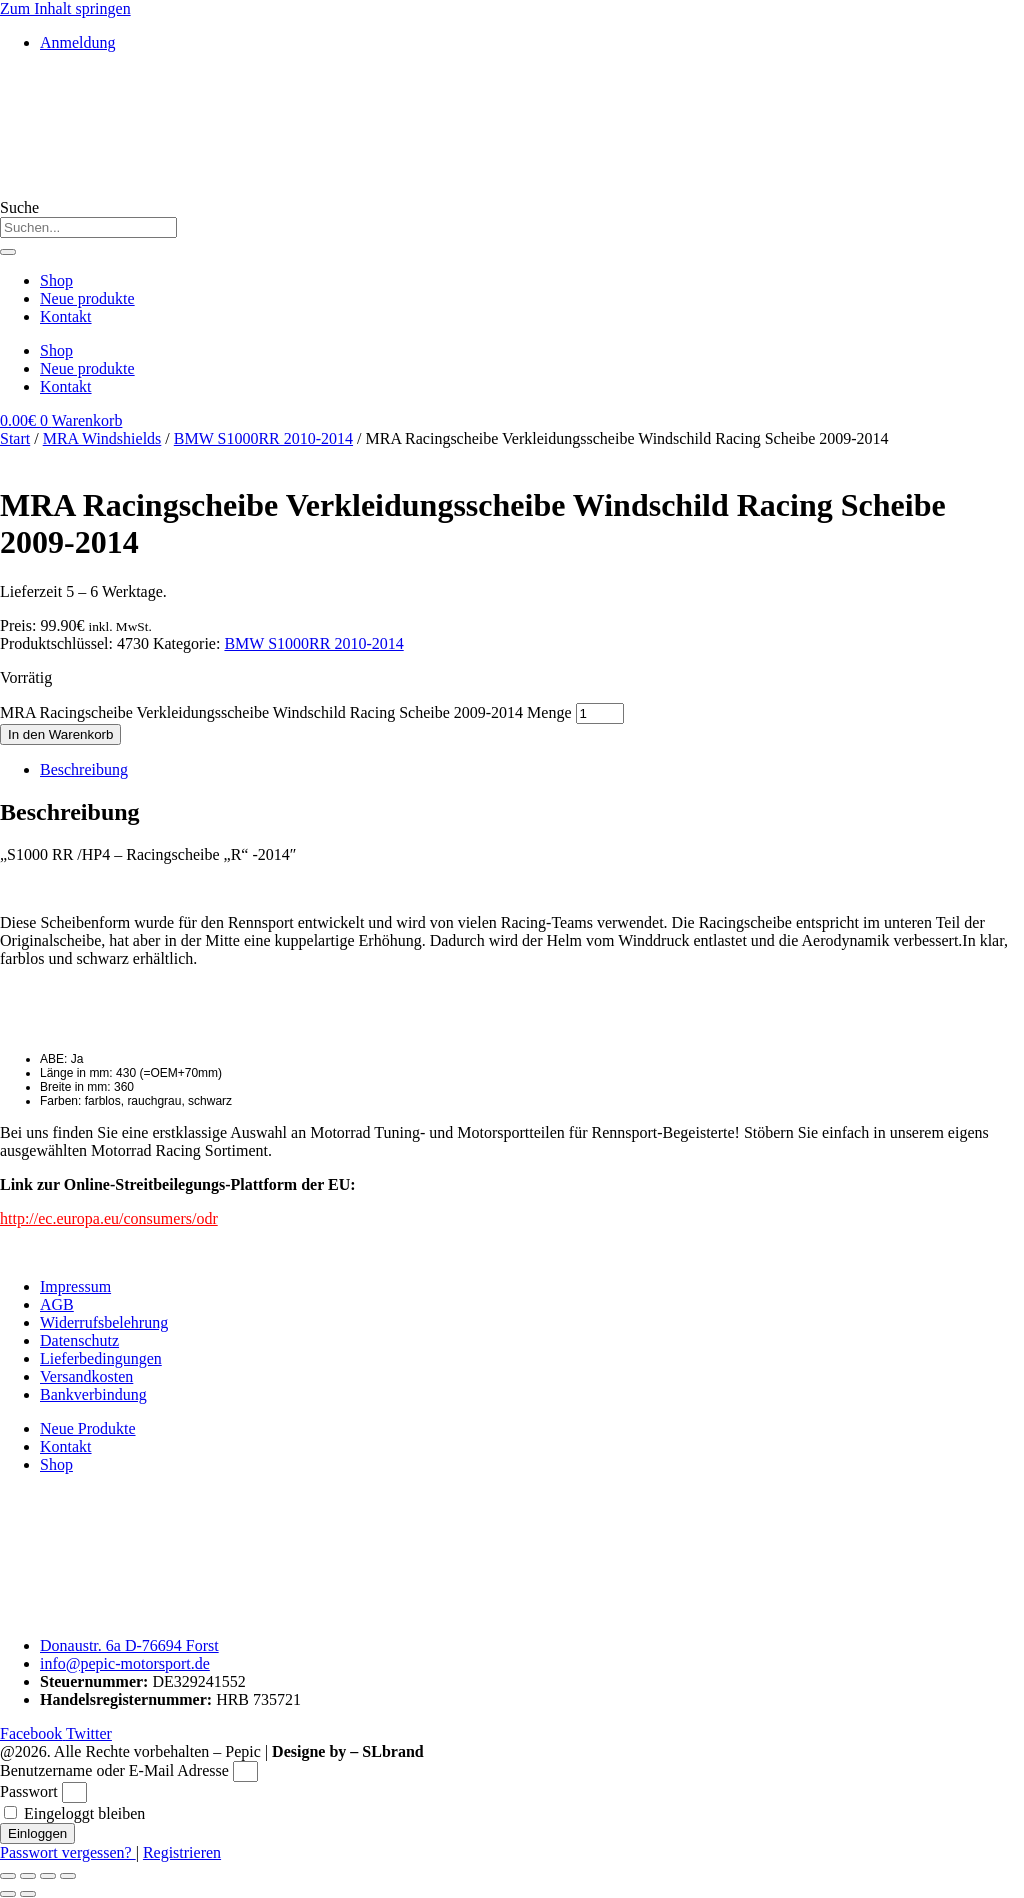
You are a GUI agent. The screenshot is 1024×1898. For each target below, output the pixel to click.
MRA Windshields (102, 438)
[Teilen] (48, 1876)
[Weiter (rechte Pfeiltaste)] (28, 1894)
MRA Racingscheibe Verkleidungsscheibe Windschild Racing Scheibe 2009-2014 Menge (286, 712)
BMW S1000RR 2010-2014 (263, 438)
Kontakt (66, 316)
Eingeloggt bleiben (74, 1813)
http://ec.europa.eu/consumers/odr (109, 1218)
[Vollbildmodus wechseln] (28, 1876)
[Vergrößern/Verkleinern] (8, 1876)
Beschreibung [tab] (84, 769)
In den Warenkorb (60, 734)
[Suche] (8, 252)
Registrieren (182, 1852)
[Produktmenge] (600, 713)
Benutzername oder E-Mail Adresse (114, 1770)
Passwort (29, 1791)
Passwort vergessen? (68, 1852)
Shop (56, 280)
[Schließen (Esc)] (68, 1876)
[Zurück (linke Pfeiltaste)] (8, 1894)
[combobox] (88, 227)
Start (15, 438)
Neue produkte (87, 298)
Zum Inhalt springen (65, 8)
